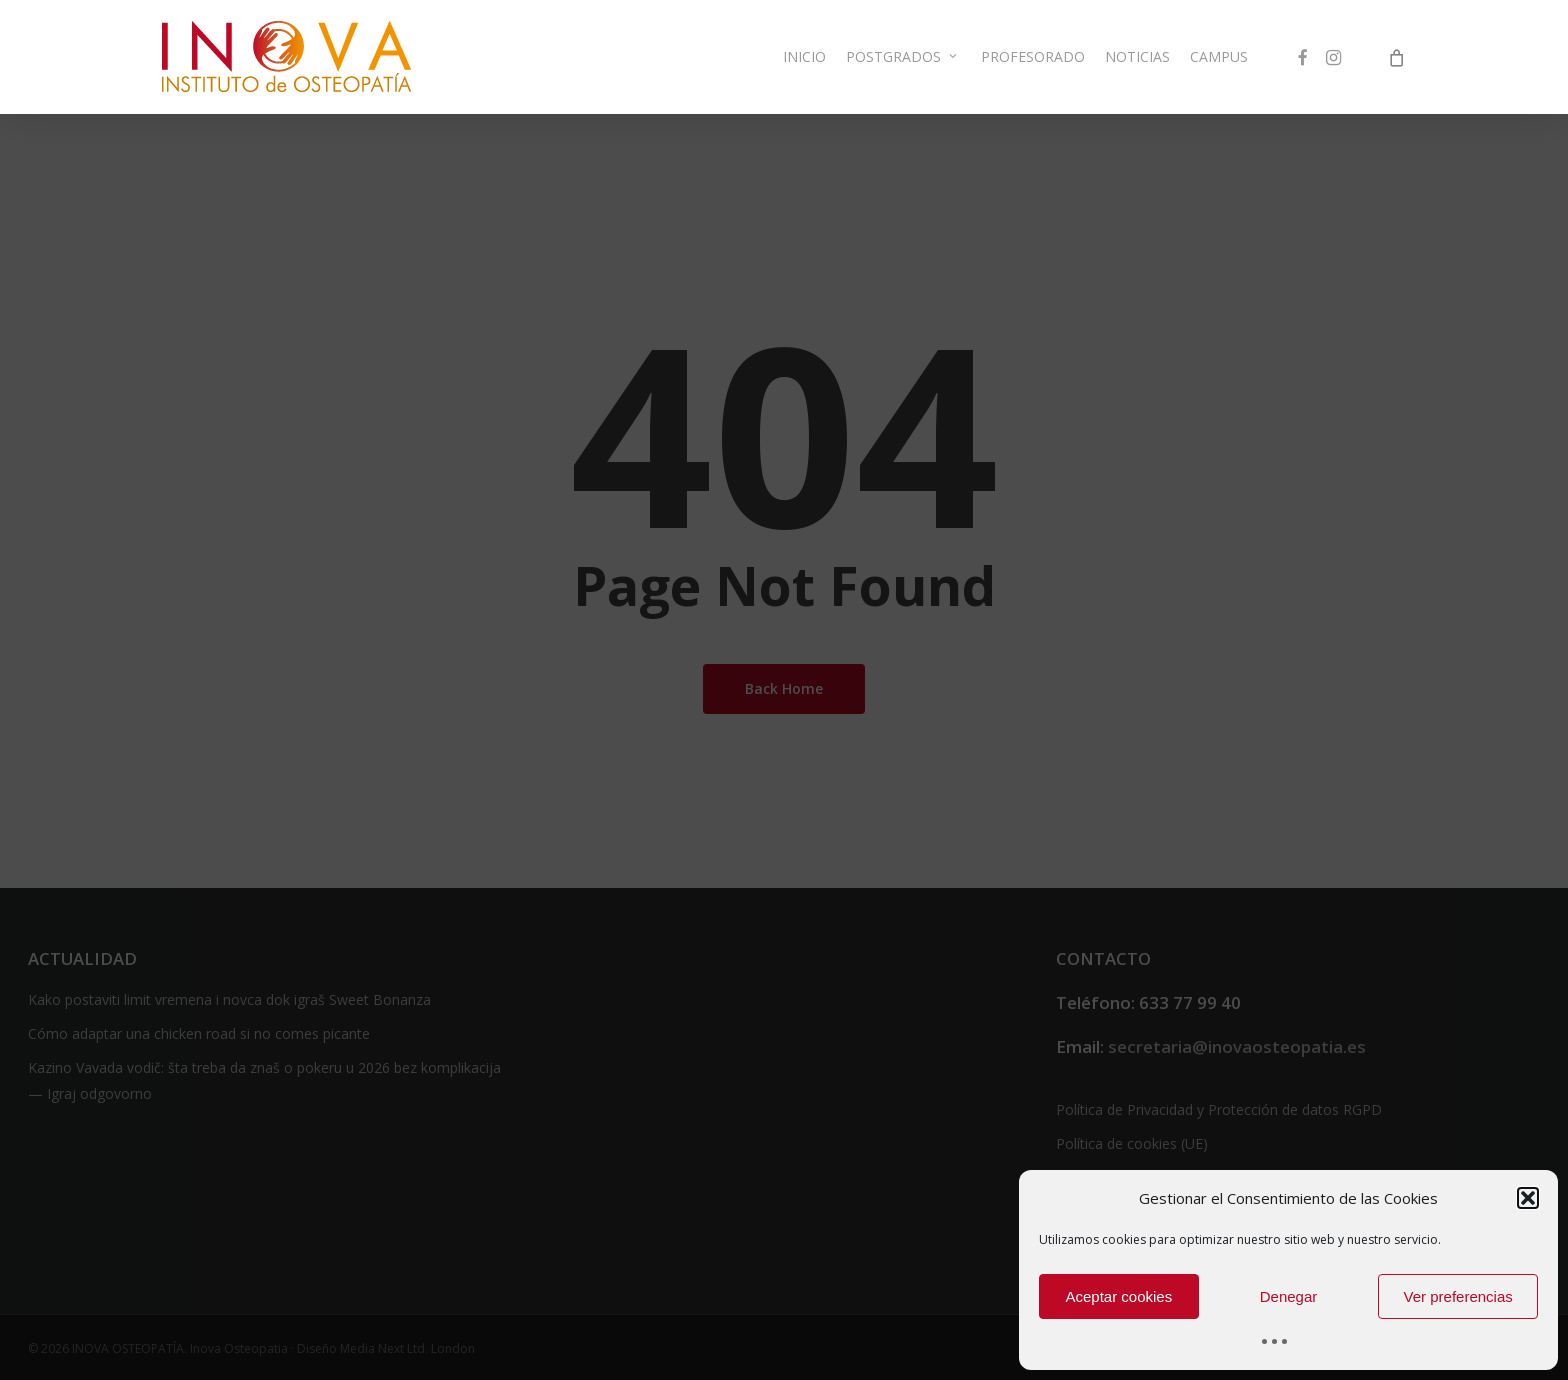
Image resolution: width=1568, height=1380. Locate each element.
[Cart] (1396, 71)
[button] (1528, 1198)
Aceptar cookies (1118, 1296)
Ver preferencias (1458, 1296)
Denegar (1289, 1296)
